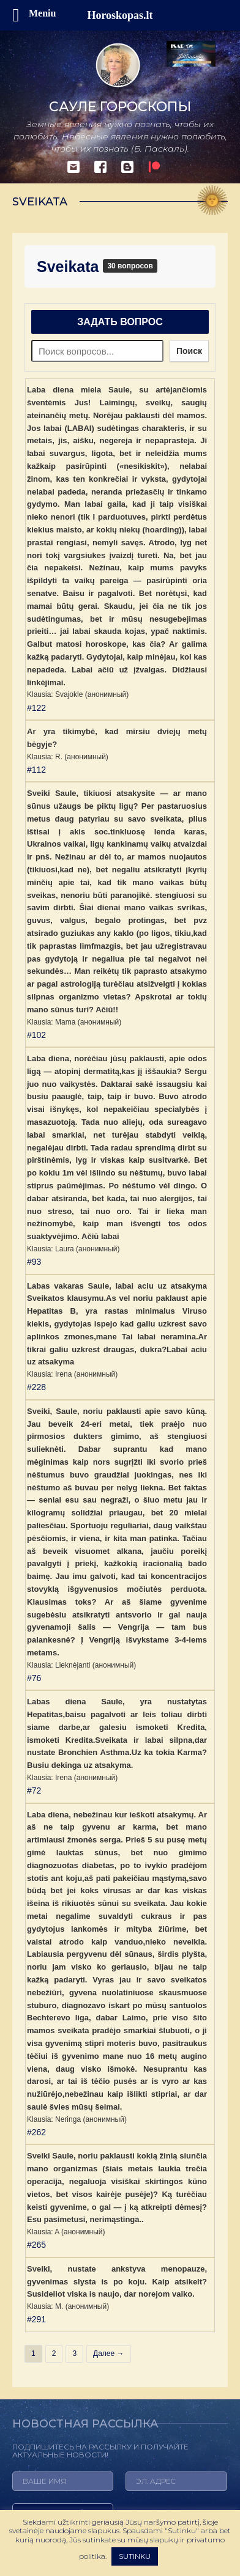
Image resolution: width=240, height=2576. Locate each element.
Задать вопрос (120, 322)
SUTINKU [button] (135, 2556)
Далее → (108, 2353)
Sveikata (70, 266)
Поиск (189, 351)
